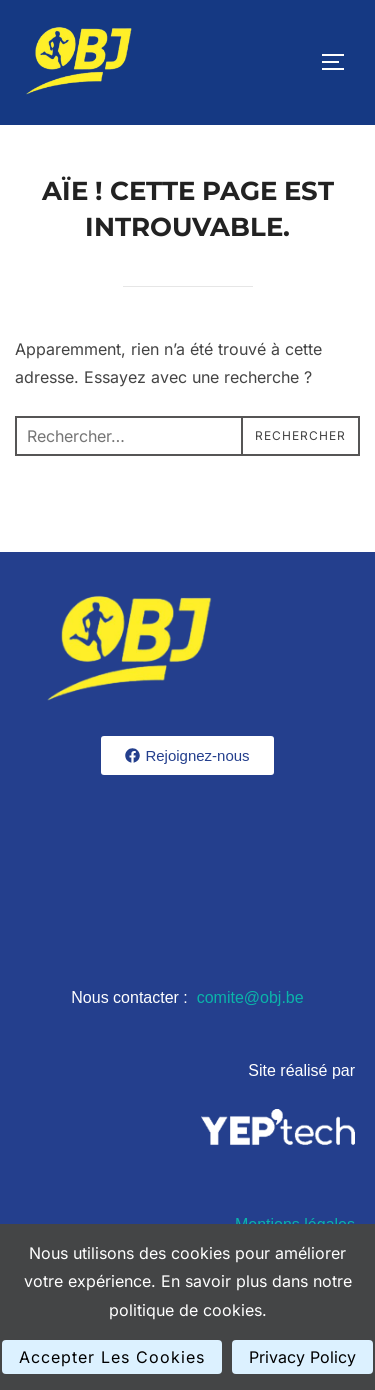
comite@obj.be (250, 997)
